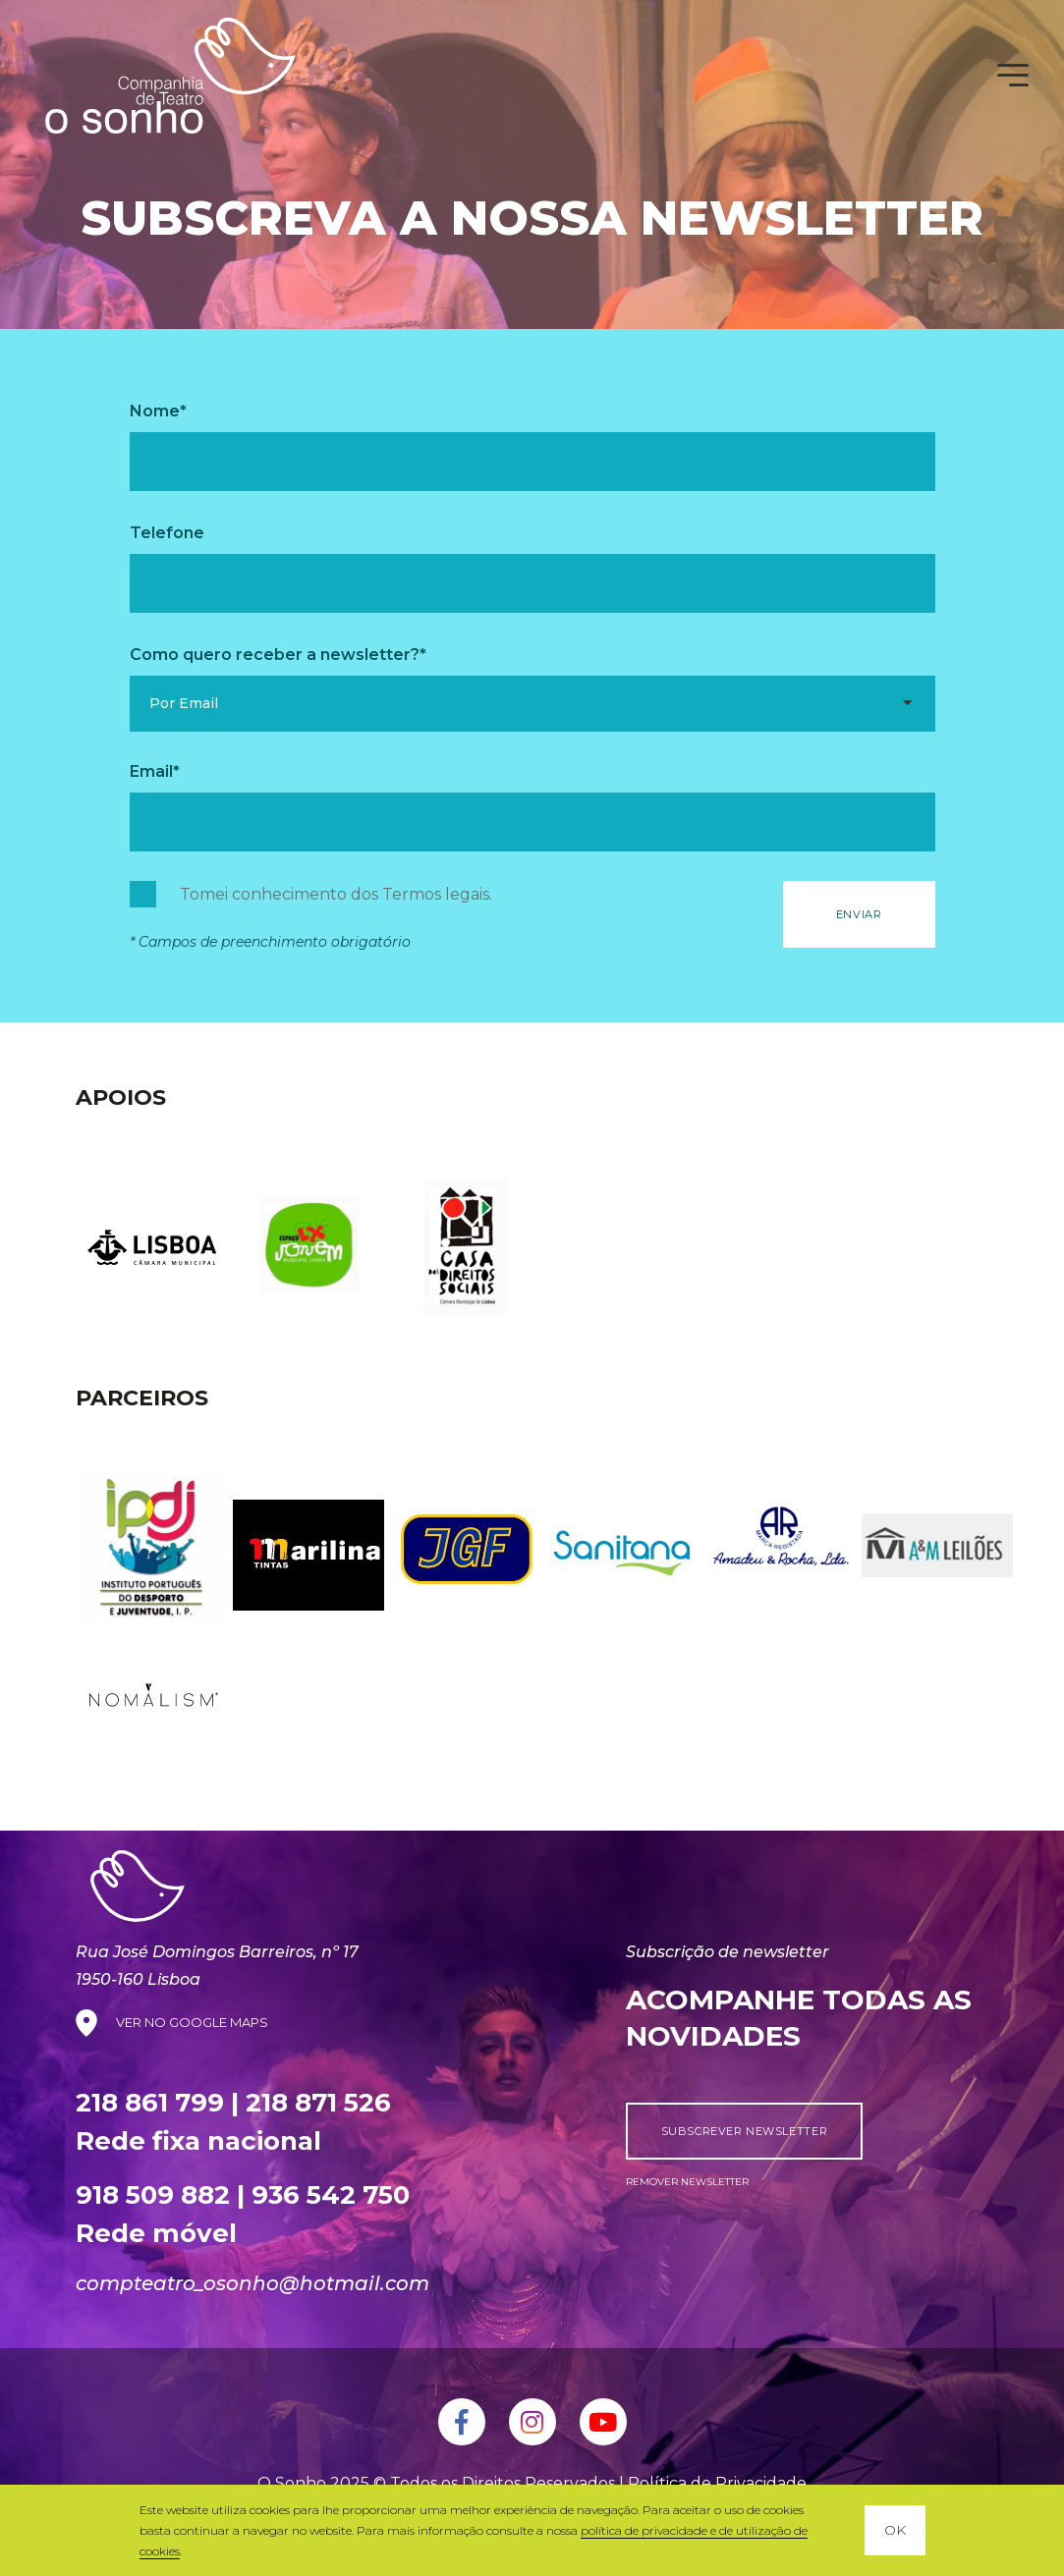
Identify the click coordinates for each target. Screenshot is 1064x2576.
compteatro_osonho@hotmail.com (252, 2283)
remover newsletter (687, 2181)
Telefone (167, 532)
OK (895, 2530)
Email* (155, 771)
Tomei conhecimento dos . (336, 894)
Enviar (859, 914)
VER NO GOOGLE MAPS (192, 2022)
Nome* (158, 411)
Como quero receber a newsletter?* (278, 654)
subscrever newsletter (744, 2131)
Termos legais (435, 894)
